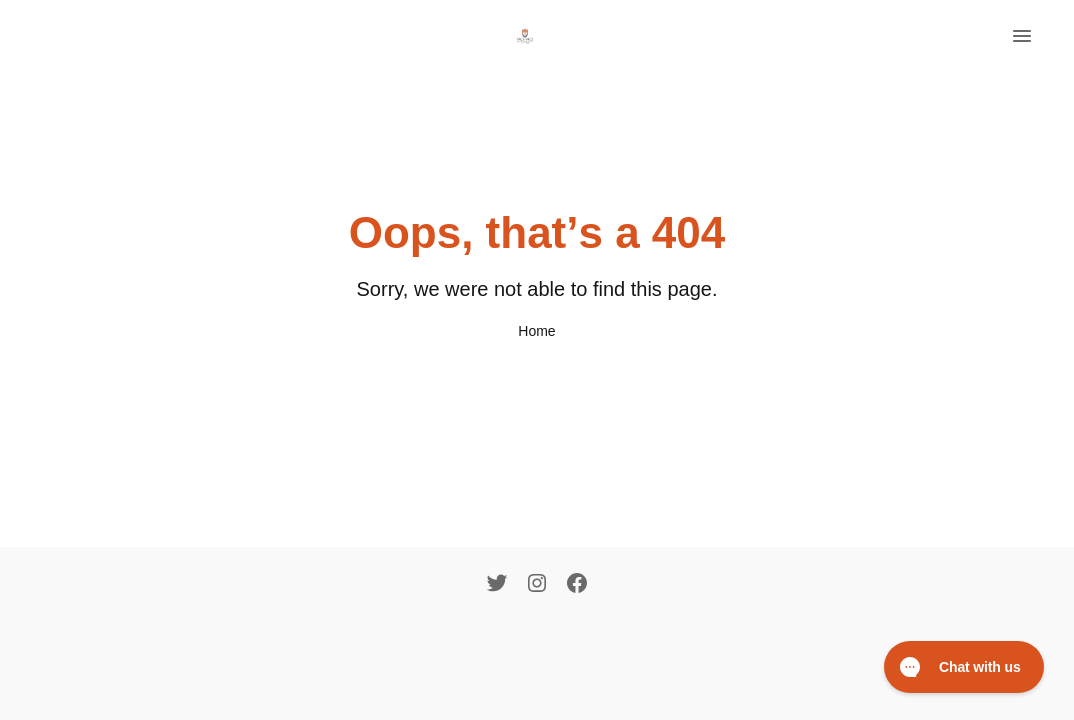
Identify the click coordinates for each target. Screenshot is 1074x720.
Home (536, 331)
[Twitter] (497, 585)
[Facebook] (577, 585)
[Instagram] (537, 585)
